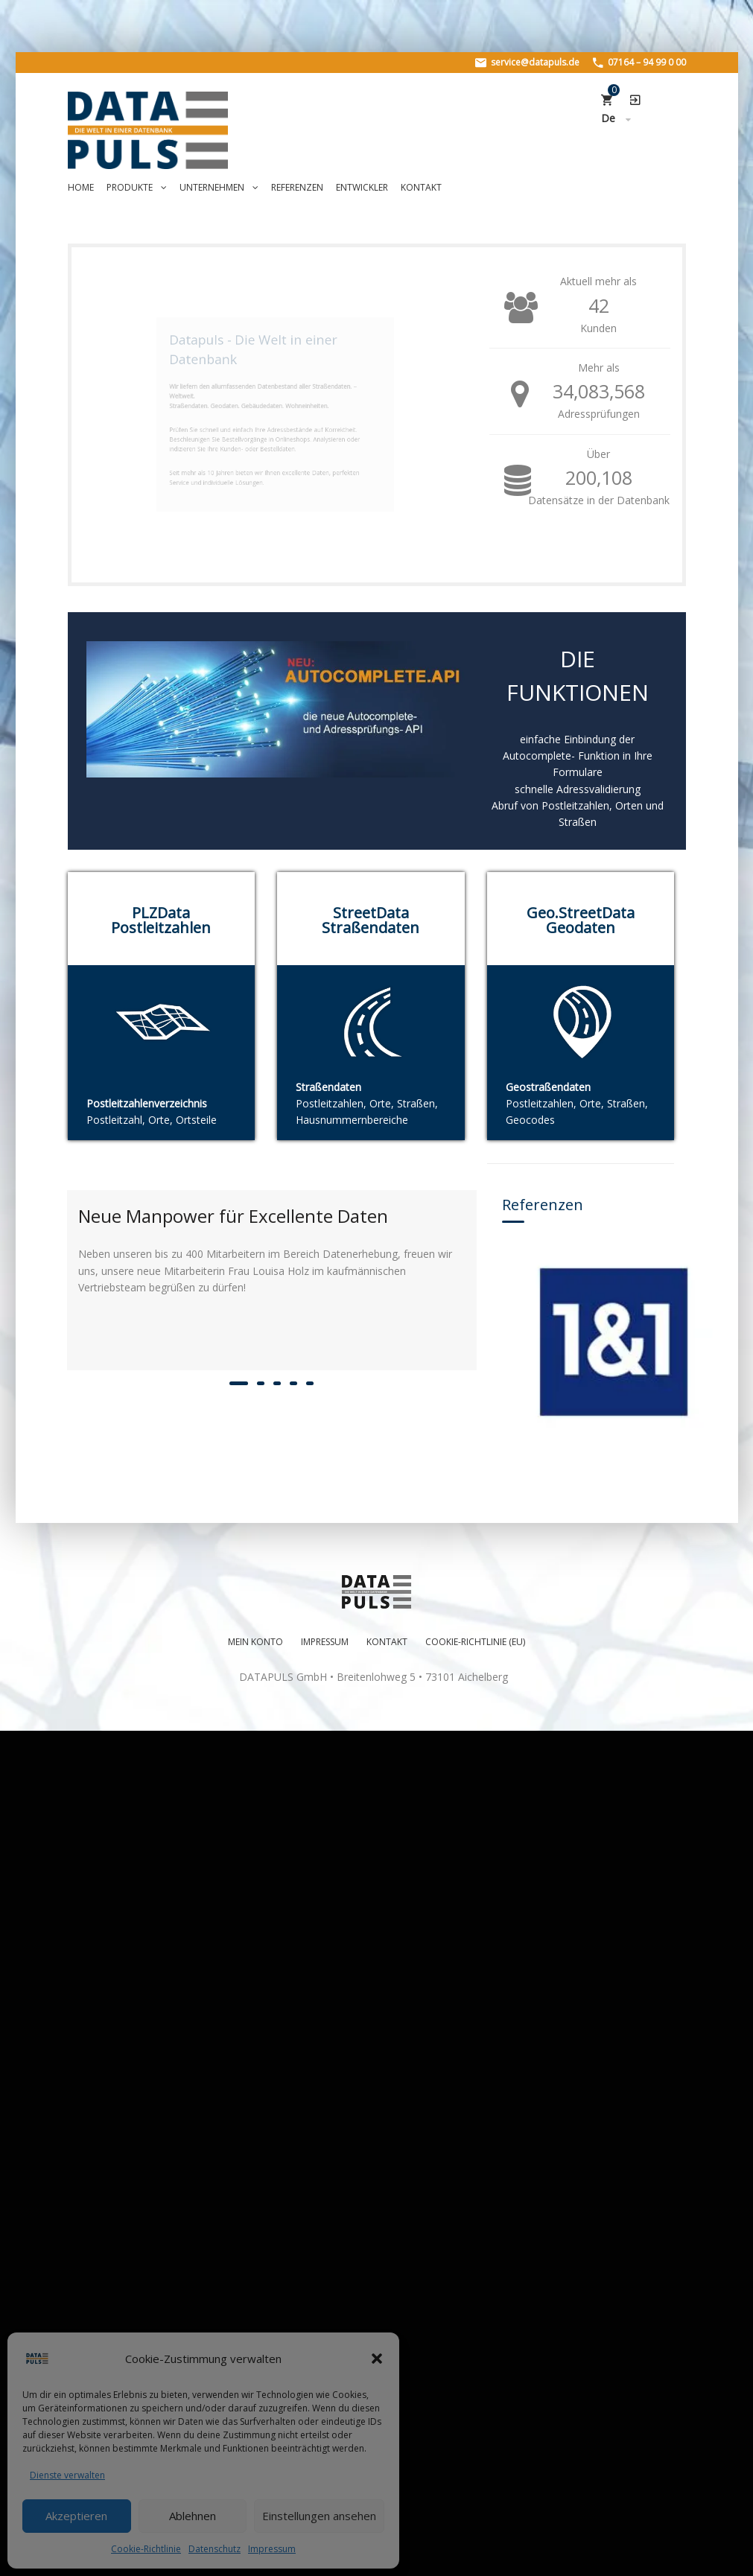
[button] (376, 2358)
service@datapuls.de (527, 62)
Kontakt (421, 187)
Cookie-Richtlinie (146, 2548)
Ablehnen (192, 2515)
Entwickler (362, 187)
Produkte (137, 187)
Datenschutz (214, 2548)
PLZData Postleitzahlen (161, 920)
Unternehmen (218, 187)
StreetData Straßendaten (370, 920)
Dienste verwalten (67, 2475)
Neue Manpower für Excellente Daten (233, 1215)
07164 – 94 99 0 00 (639, 62)
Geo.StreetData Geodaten (581, 920)
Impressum (272, 2548)
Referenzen (297, 187)
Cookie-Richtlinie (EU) (475, 2461)
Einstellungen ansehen (319, 2515)
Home (81, 187)
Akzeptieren (76, 2515)
